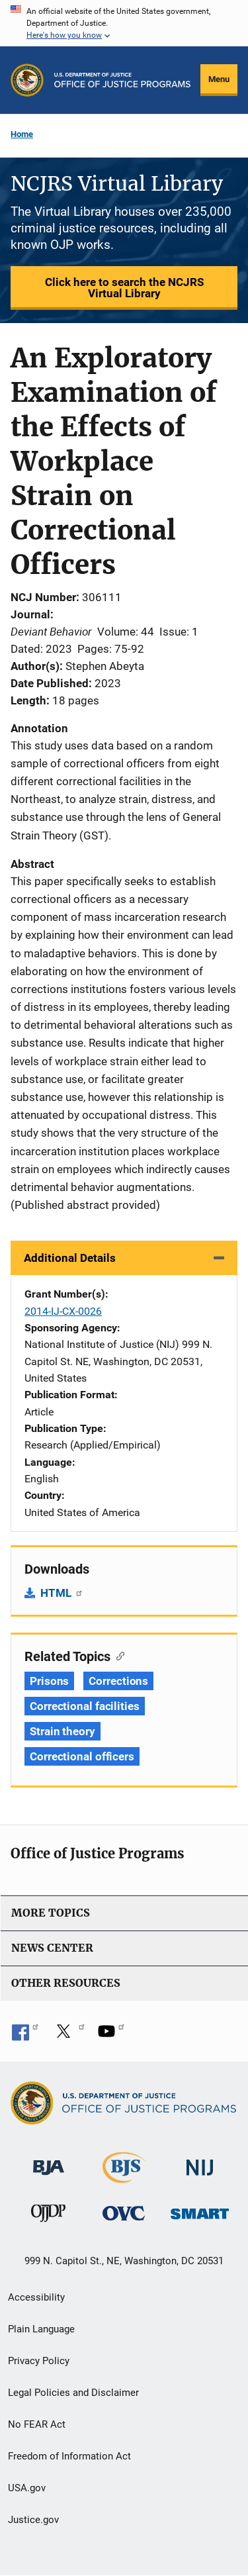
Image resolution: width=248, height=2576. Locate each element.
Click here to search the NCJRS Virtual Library (124, 287)
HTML (61, 1592)
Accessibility (36, 2297)
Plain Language (41, 2329)
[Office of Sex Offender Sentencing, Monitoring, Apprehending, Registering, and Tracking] (200, 2209)
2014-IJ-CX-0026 (63, 1311)
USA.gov (27, 2488)
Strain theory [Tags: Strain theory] (62, 1731)
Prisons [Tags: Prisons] (49, 1681)
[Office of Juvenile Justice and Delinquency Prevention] (48, 2215)
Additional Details (70, 1257)
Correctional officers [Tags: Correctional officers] (82, 1756)
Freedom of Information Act (69, 2456)
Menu (218, 79)
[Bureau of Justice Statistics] (124, 2177)
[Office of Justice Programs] (27, 80)
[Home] (122, 80)
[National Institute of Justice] (199, 2162)
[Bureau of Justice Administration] (48, 2161)
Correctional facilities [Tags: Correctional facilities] (85, 1706)
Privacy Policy (38, 2361)
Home (22, 134)
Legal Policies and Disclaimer (73, 2393)
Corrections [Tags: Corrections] (118, 1681)
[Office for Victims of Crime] (124, 2212)
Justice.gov (33, 2520)
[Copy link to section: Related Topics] (117, 1655)
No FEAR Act (36, 2424)
